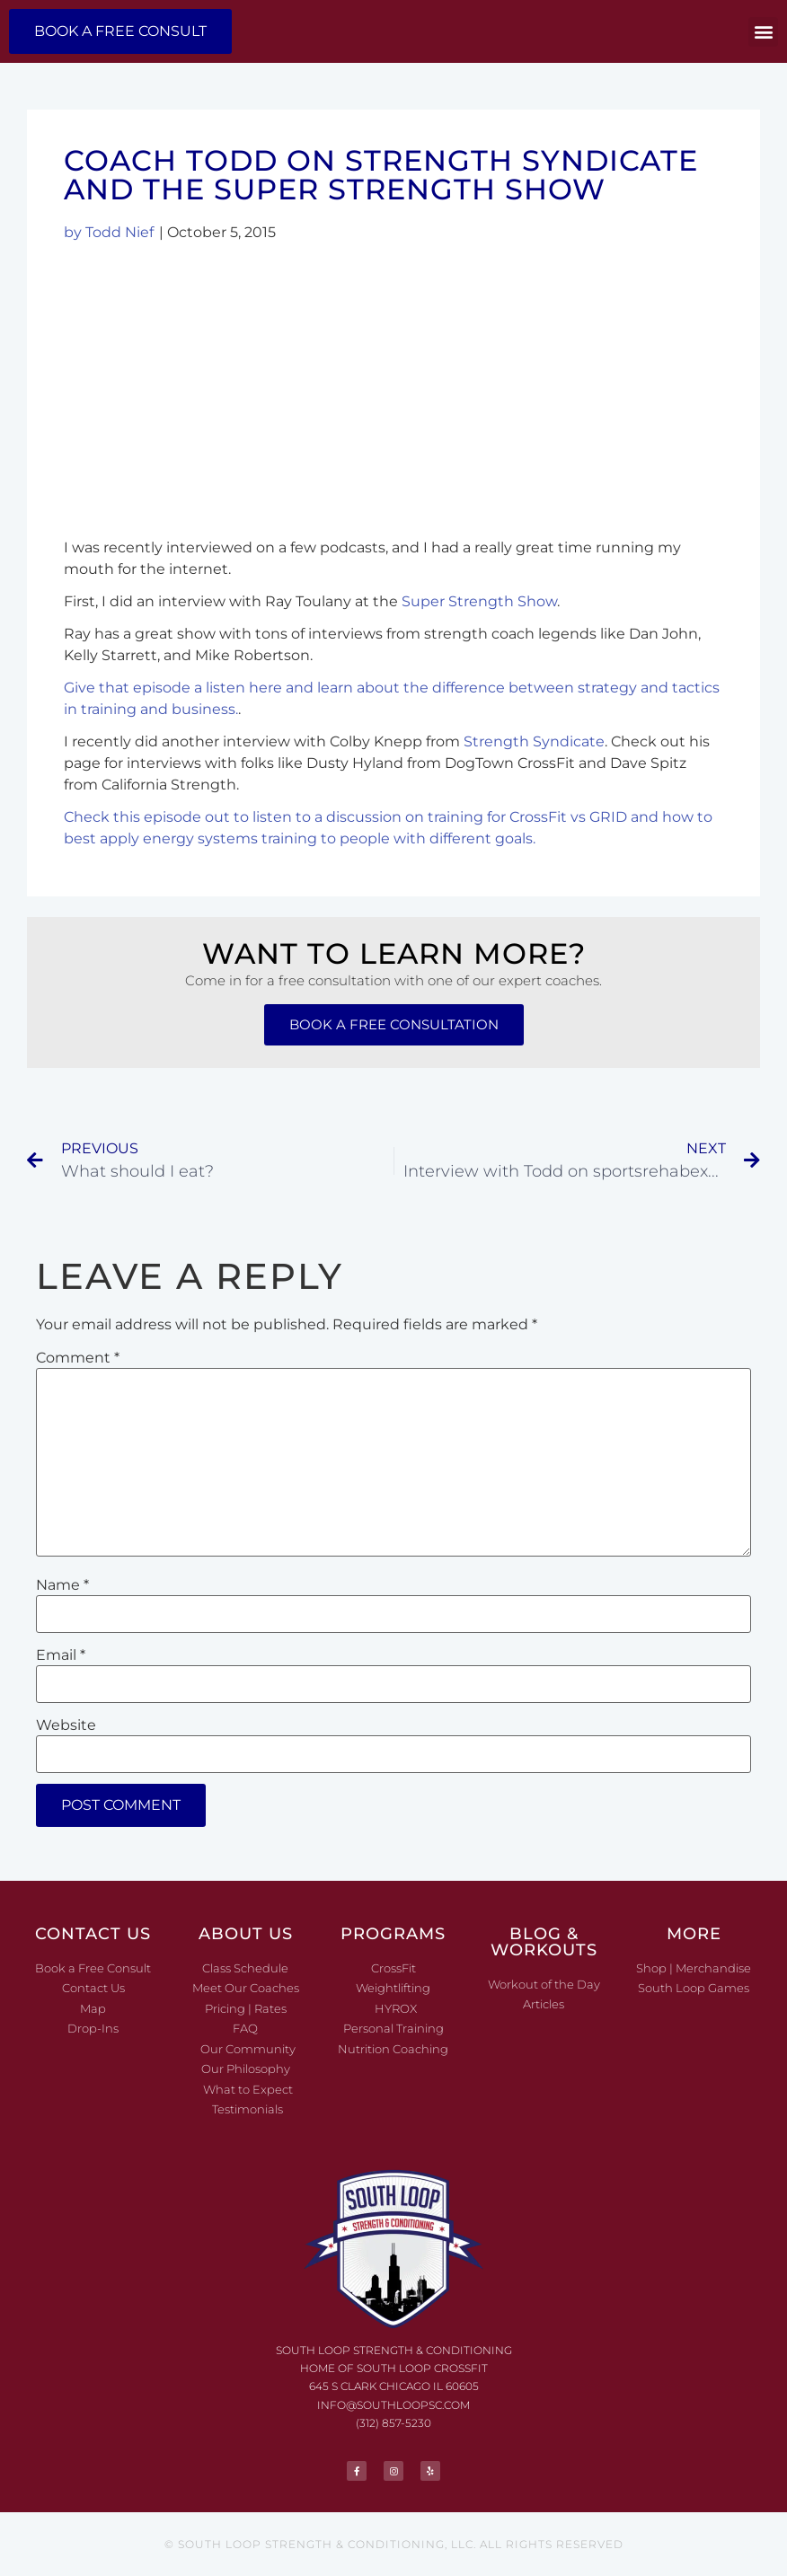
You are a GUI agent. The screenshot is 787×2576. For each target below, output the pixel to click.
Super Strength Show (479, 601)
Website (66, 1725)
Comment (77, 1358)
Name (62, 1585)
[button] (763, 32)
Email (60, 1655)
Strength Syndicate (534, 741)
